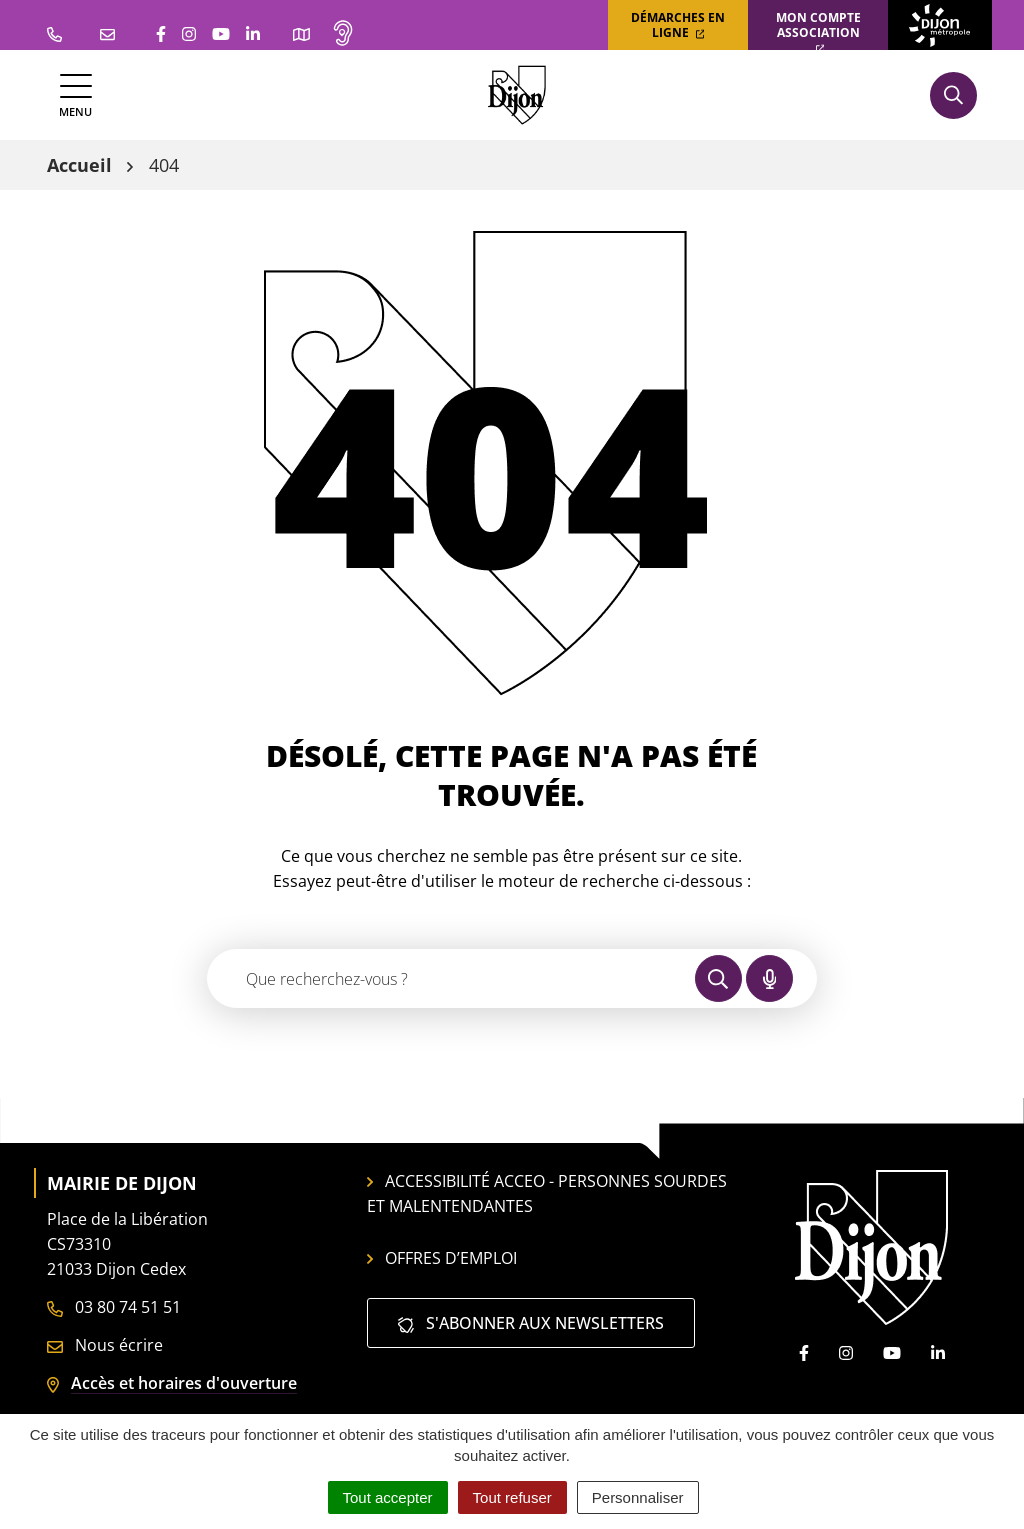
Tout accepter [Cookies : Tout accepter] (388, 1497)
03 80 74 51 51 (114, 1307)
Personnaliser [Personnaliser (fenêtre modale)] (638, 1497)
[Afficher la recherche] (953, 95)
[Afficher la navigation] (75, 95)
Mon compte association (818, 31)
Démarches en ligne (678, 25)
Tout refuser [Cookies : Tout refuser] (512, 1497)
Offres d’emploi (442, 1258)
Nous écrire (105, 1345)
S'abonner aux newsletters (531, 1323)
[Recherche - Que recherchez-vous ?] (452, 978)
